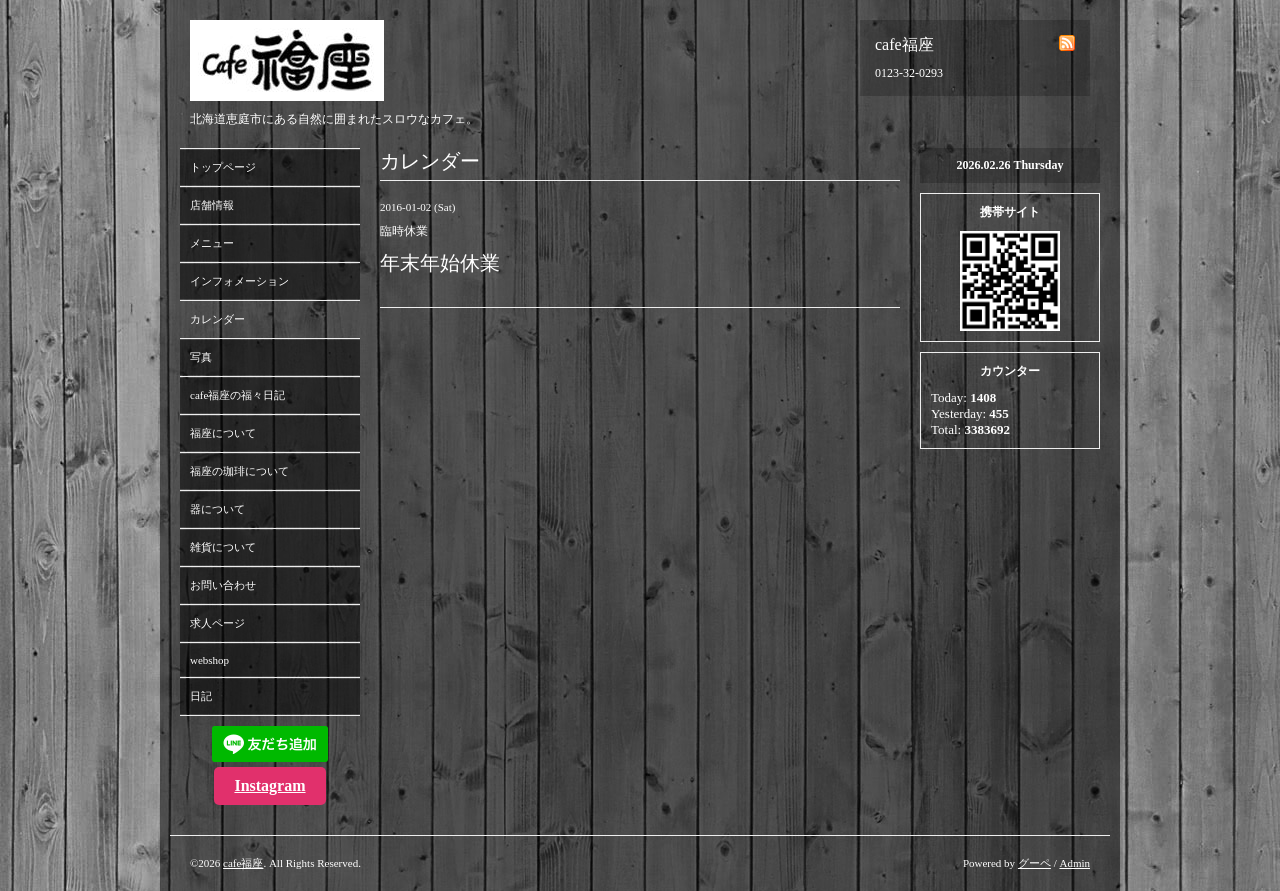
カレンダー (217, 319)
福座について (223, 433)
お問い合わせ (223, 585)
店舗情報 (212, 205)
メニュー (212, 243)
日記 (201, 696)
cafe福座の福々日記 (237, 395)
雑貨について (223, 547)
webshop (209, 660)
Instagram (269, 785)
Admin (1074, 863)
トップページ (223, 167)
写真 (201, 357)
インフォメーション (239, 281)
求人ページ (217, 623)
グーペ (1034, 863)
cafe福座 (243, 863)
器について (217, 509)
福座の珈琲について (239, 471)
